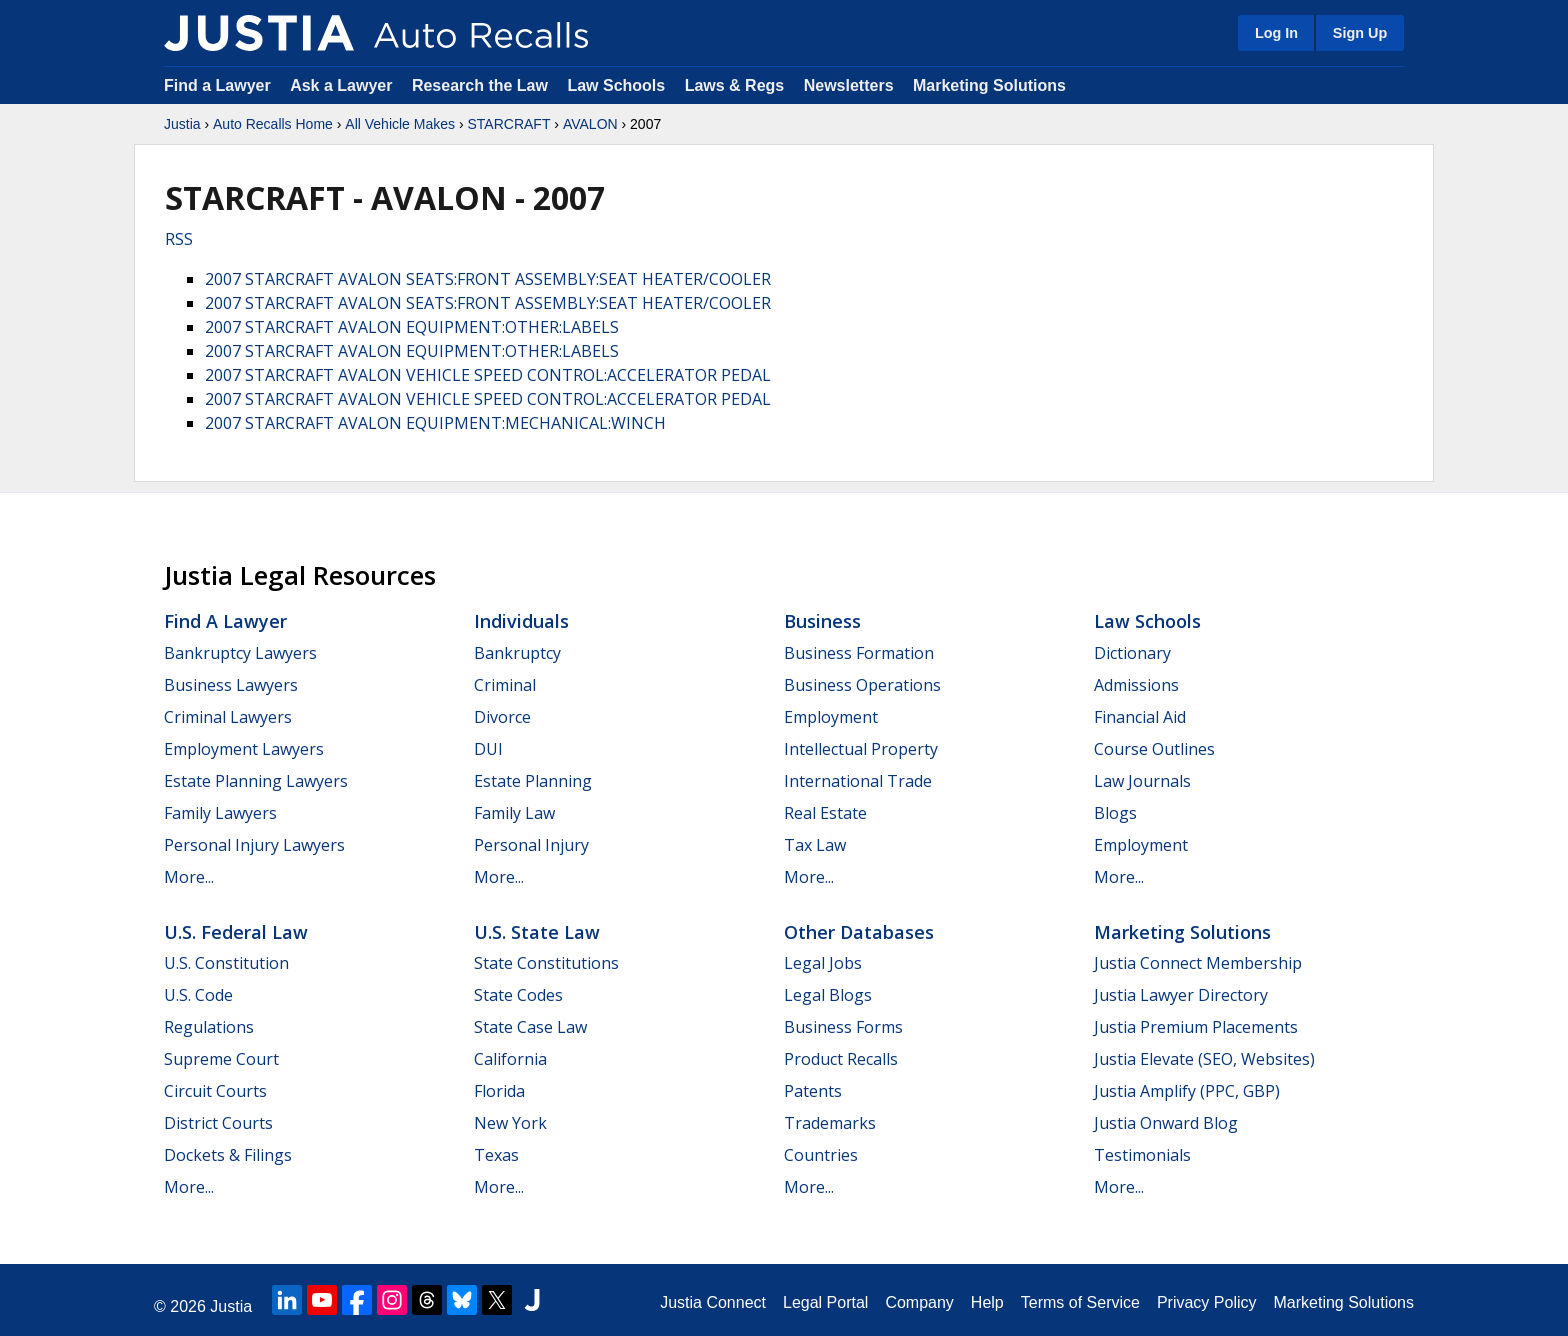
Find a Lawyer (217, 85)
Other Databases (859, 932)
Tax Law (815, 845)
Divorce (502, 717)
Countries (821, 1155)
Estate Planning (533, 781)
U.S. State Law (537, 932)
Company (919, 1302)
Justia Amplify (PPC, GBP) (1187, 1091)
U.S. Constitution (226, 963)
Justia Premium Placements (1196, 1027)
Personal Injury (531, 845)
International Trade (858, 781)
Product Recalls (841, 1059)
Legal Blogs (828, 995)
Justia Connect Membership (1198, 963)
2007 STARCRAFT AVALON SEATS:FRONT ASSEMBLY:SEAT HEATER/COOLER (488, 279)
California (510, 1059)
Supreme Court (221, 1059)
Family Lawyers (220, 813)
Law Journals (1142, 781)
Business (822, 621)
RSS (179, 239)
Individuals (521, 621)
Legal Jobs (823, 963)
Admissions (1136, 685)
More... (189, 877)
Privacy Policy (1207, 1302)
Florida (499, 1091)
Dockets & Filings (228, 1155)
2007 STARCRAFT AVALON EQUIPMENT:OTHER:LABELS (412, 327)
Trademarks (830, 1123)
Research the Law (480, 85)
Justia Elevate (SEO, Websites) (1204, 1059)
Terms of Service (1080, 1302)
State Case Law (530, 1027)
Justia (182, 124)
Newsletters (849, 85)
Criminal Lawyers (228, 717)
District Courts (218, 1123)
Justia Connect (713, 1302)
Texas (496, 1155)
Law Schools (616, 85)
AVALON (590, 124)
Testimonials (1142, 1155)
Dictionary (1132, 653)
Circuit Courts (215, 1091)
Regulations (209, 1027)
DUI (488, 749)
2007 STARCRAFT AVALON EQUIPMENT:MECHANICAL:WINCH (435, 423)
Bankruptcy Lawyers (240, 653)
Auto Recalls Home (273, 124)
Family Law (514, 813)
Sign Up (1360, 33)
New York (510, 1123)
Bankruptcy (517, 653)
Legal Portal (825, 1302)
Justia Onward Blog (1166, 1123)
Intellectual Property (861, 749)
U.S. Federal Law (236, 932)
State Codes (518, 995)
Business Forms (843, 1027)
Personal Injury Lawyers (254, 845)
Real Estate (825, 813)
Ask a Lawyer (343, 85)
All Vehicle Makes (400, 124)
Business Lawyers (231, 685)
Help (987, 1302)
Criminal (505, 685)
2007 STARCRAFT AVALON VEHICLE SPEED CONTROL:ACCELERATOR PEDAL (488, 375)
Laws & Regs (735, 85)
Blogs (1115, 813)
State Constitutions (546, 963)
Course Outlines (1154, 749)
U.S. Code (198, 995)
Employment (831, 717)
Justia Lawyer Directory (1181, 995)
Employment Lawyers (244, 749)
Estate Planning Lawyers (256, 781)
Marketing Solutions (989, 85)
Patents (813, 1091)
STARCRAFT (508, 124)
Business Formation (859, 653)
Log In (1276, 33)
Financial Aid (1140, 717)
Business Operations (862, 685)
